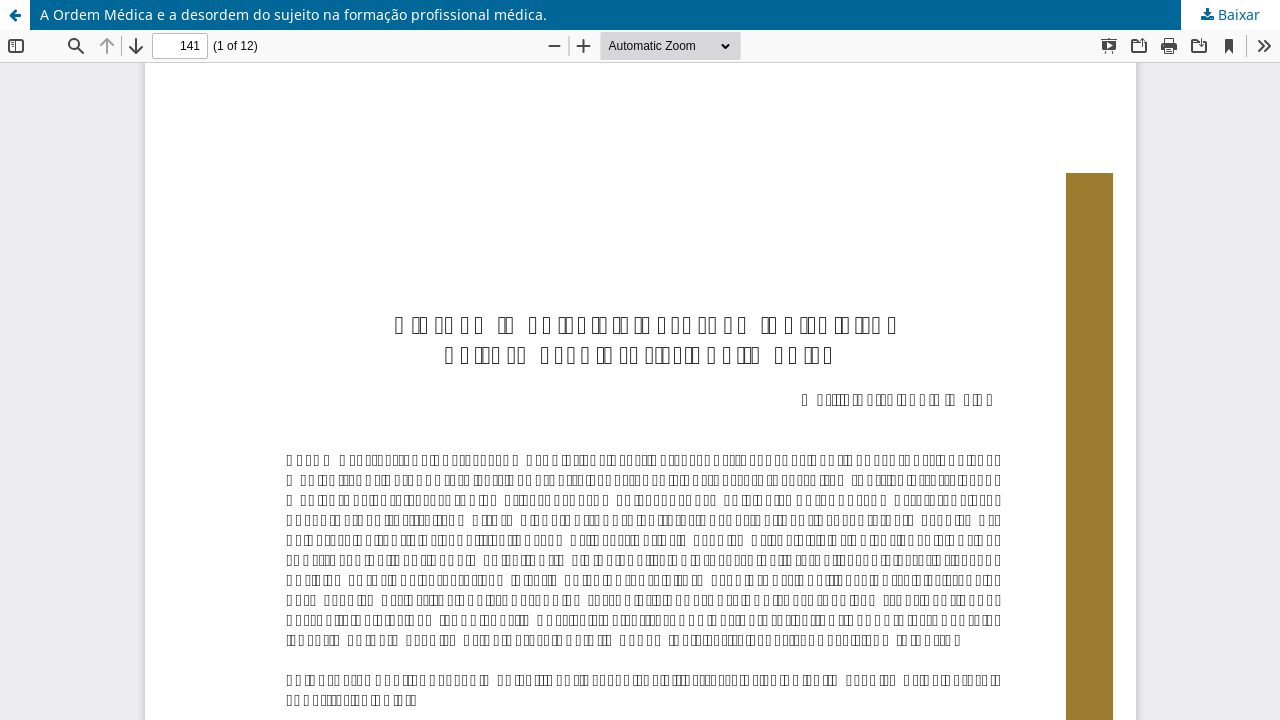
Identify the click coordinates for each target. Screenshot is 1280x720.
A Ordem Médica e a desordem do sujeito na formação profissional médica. (293, 14)
